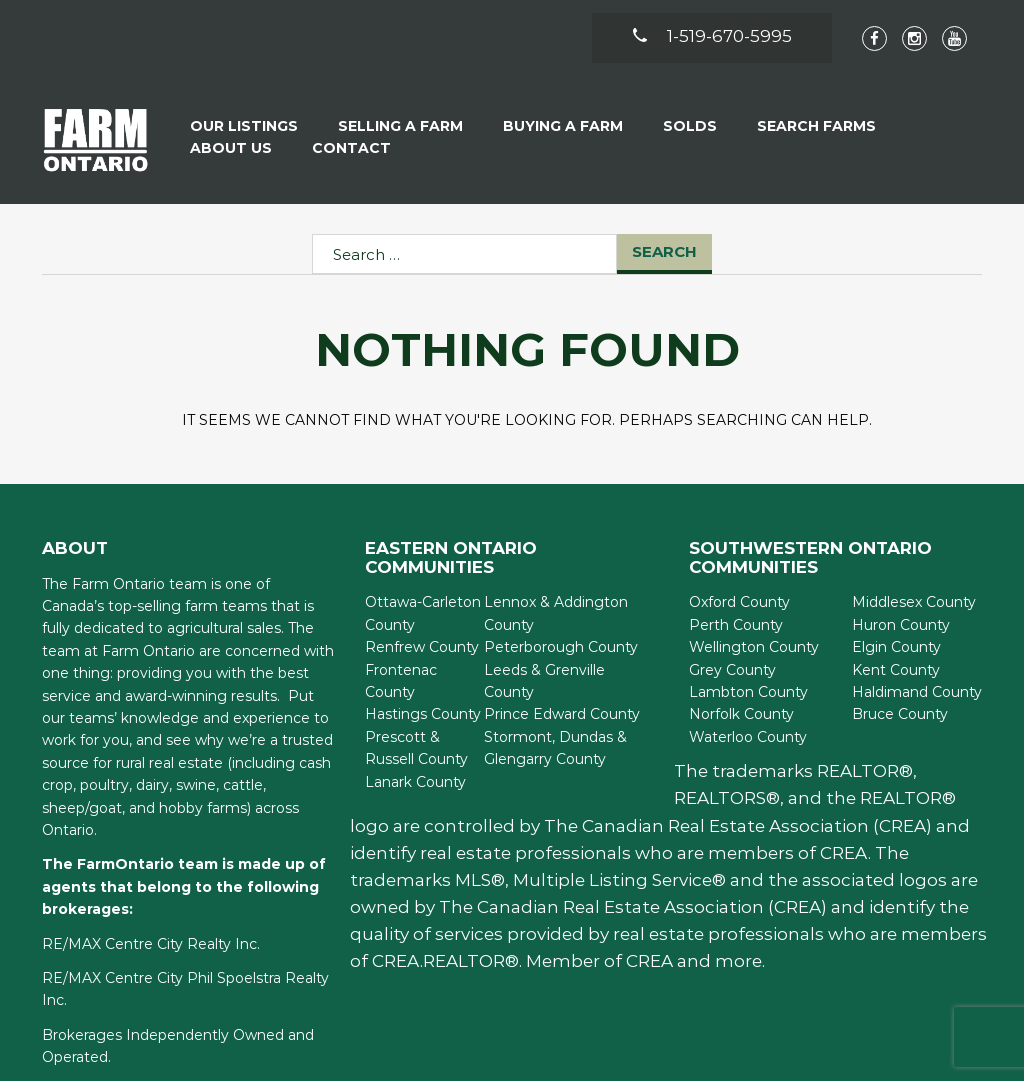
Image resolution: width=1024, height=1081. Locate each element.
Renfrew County (422, 647)
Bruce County (900, 714)
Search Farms (816, 126)
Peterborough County (561, 647)
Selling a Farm (400, 126)
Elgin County (896, 647)
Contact (351, 148)
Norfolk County (741, 714)
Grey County (732, 670)
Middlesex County (914, 602)
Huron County (901, 625)
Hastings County (423, 714)
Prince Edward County (562, 714)
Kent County (896, 670)
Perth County (736, 625)
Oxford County (739, 602)
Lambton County (748, 692)
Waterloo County (748, 737)
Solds (690, 126)
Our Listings (244, 126)
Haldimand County (917, 692)
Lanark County (415, 782)
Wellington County (754, 647)
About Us (231, 148)
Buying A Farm (563, 126)
